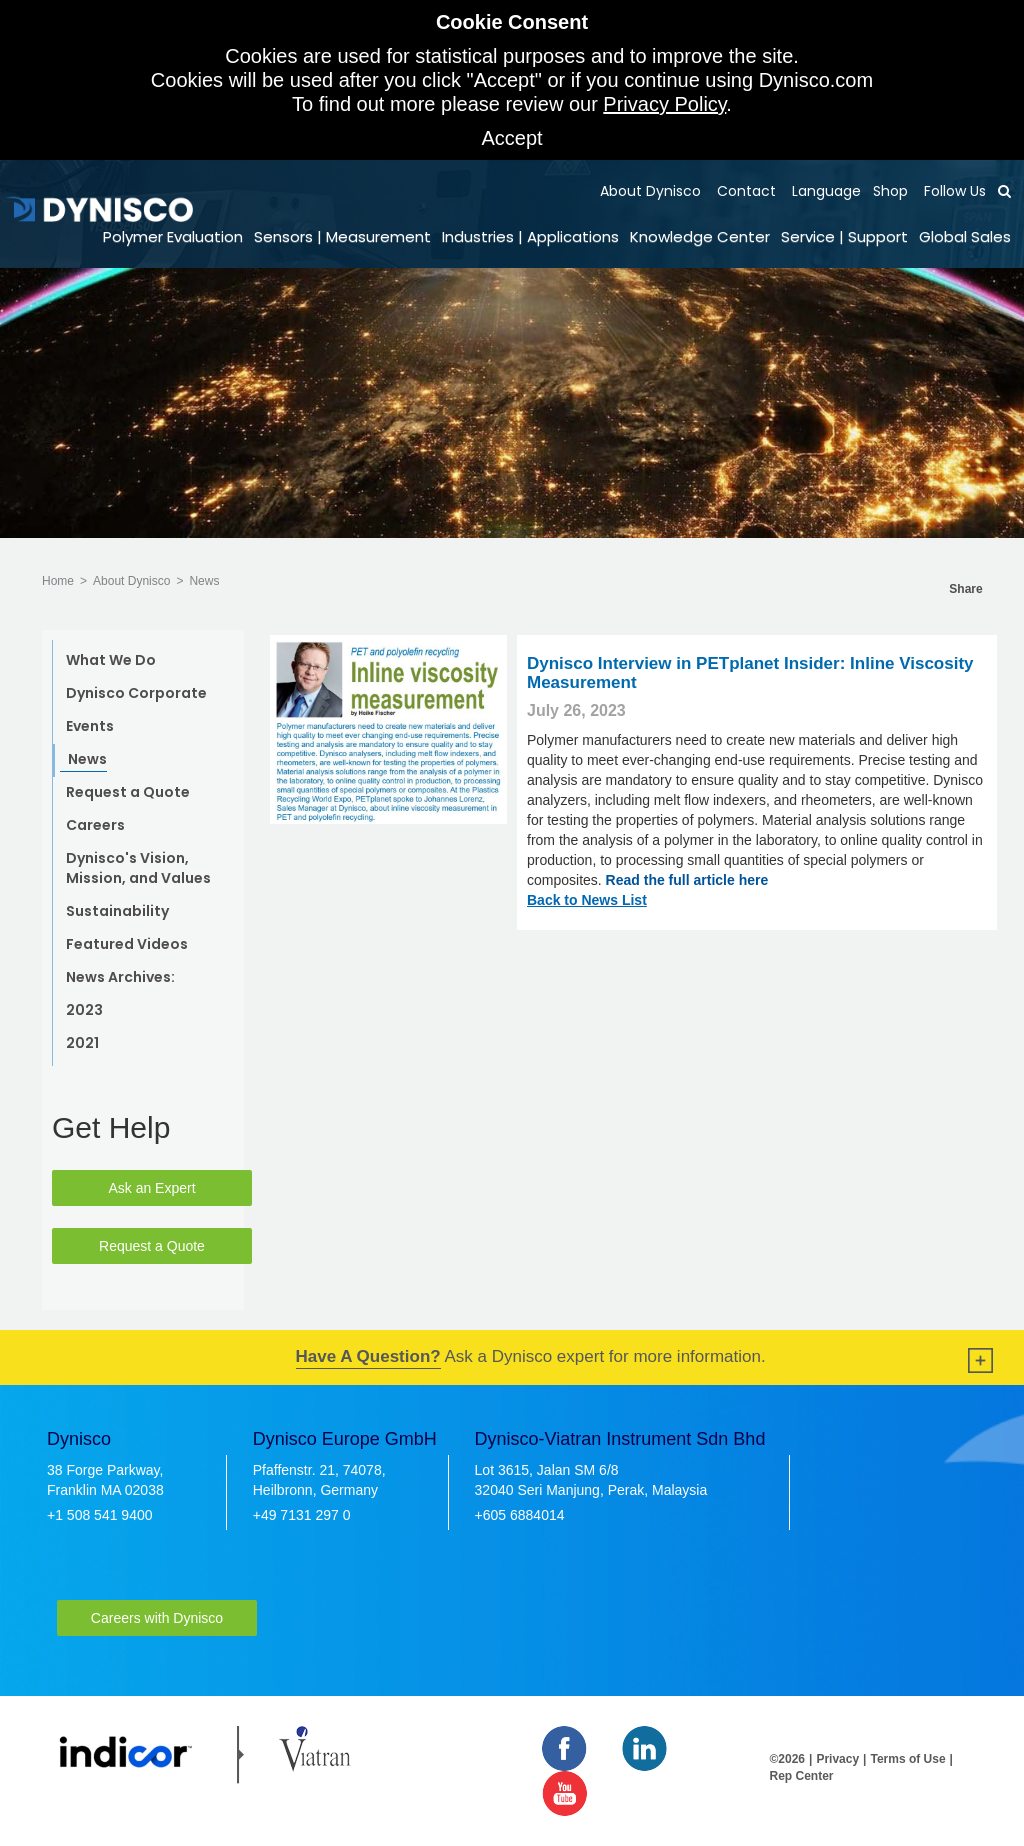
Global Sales (965, 236)
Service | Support (844, 236)
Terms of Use (907, 1759)
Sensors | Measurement (342, 236)
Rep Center (802, 1776)
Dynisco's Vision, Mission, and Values (138, 868)
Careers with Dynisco (157, 1618)
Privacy (837, 1759)
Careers (95, 825)
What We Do (111, 660)
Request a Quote (128, 792)
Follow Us (953, 191)
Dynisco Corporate (136, 693)
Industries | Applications (530, 236)
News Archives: (120, 977)
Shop (890, 191)
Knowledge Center (700, 236)
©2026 (788, 1759)
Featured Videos (127, 944)
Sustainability (117, 911)
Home (58, 581)
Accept (511, 138)
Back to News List (587, 900)
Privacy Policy (664, 104)
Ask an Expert (151, 1188)
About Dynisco (650, 191)
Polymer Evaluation (173, 236)
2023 (84, 1010)
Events (90, 726)
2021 (82, 1043)
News (204, 581)
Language (824, 191)
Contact (744, 191)
